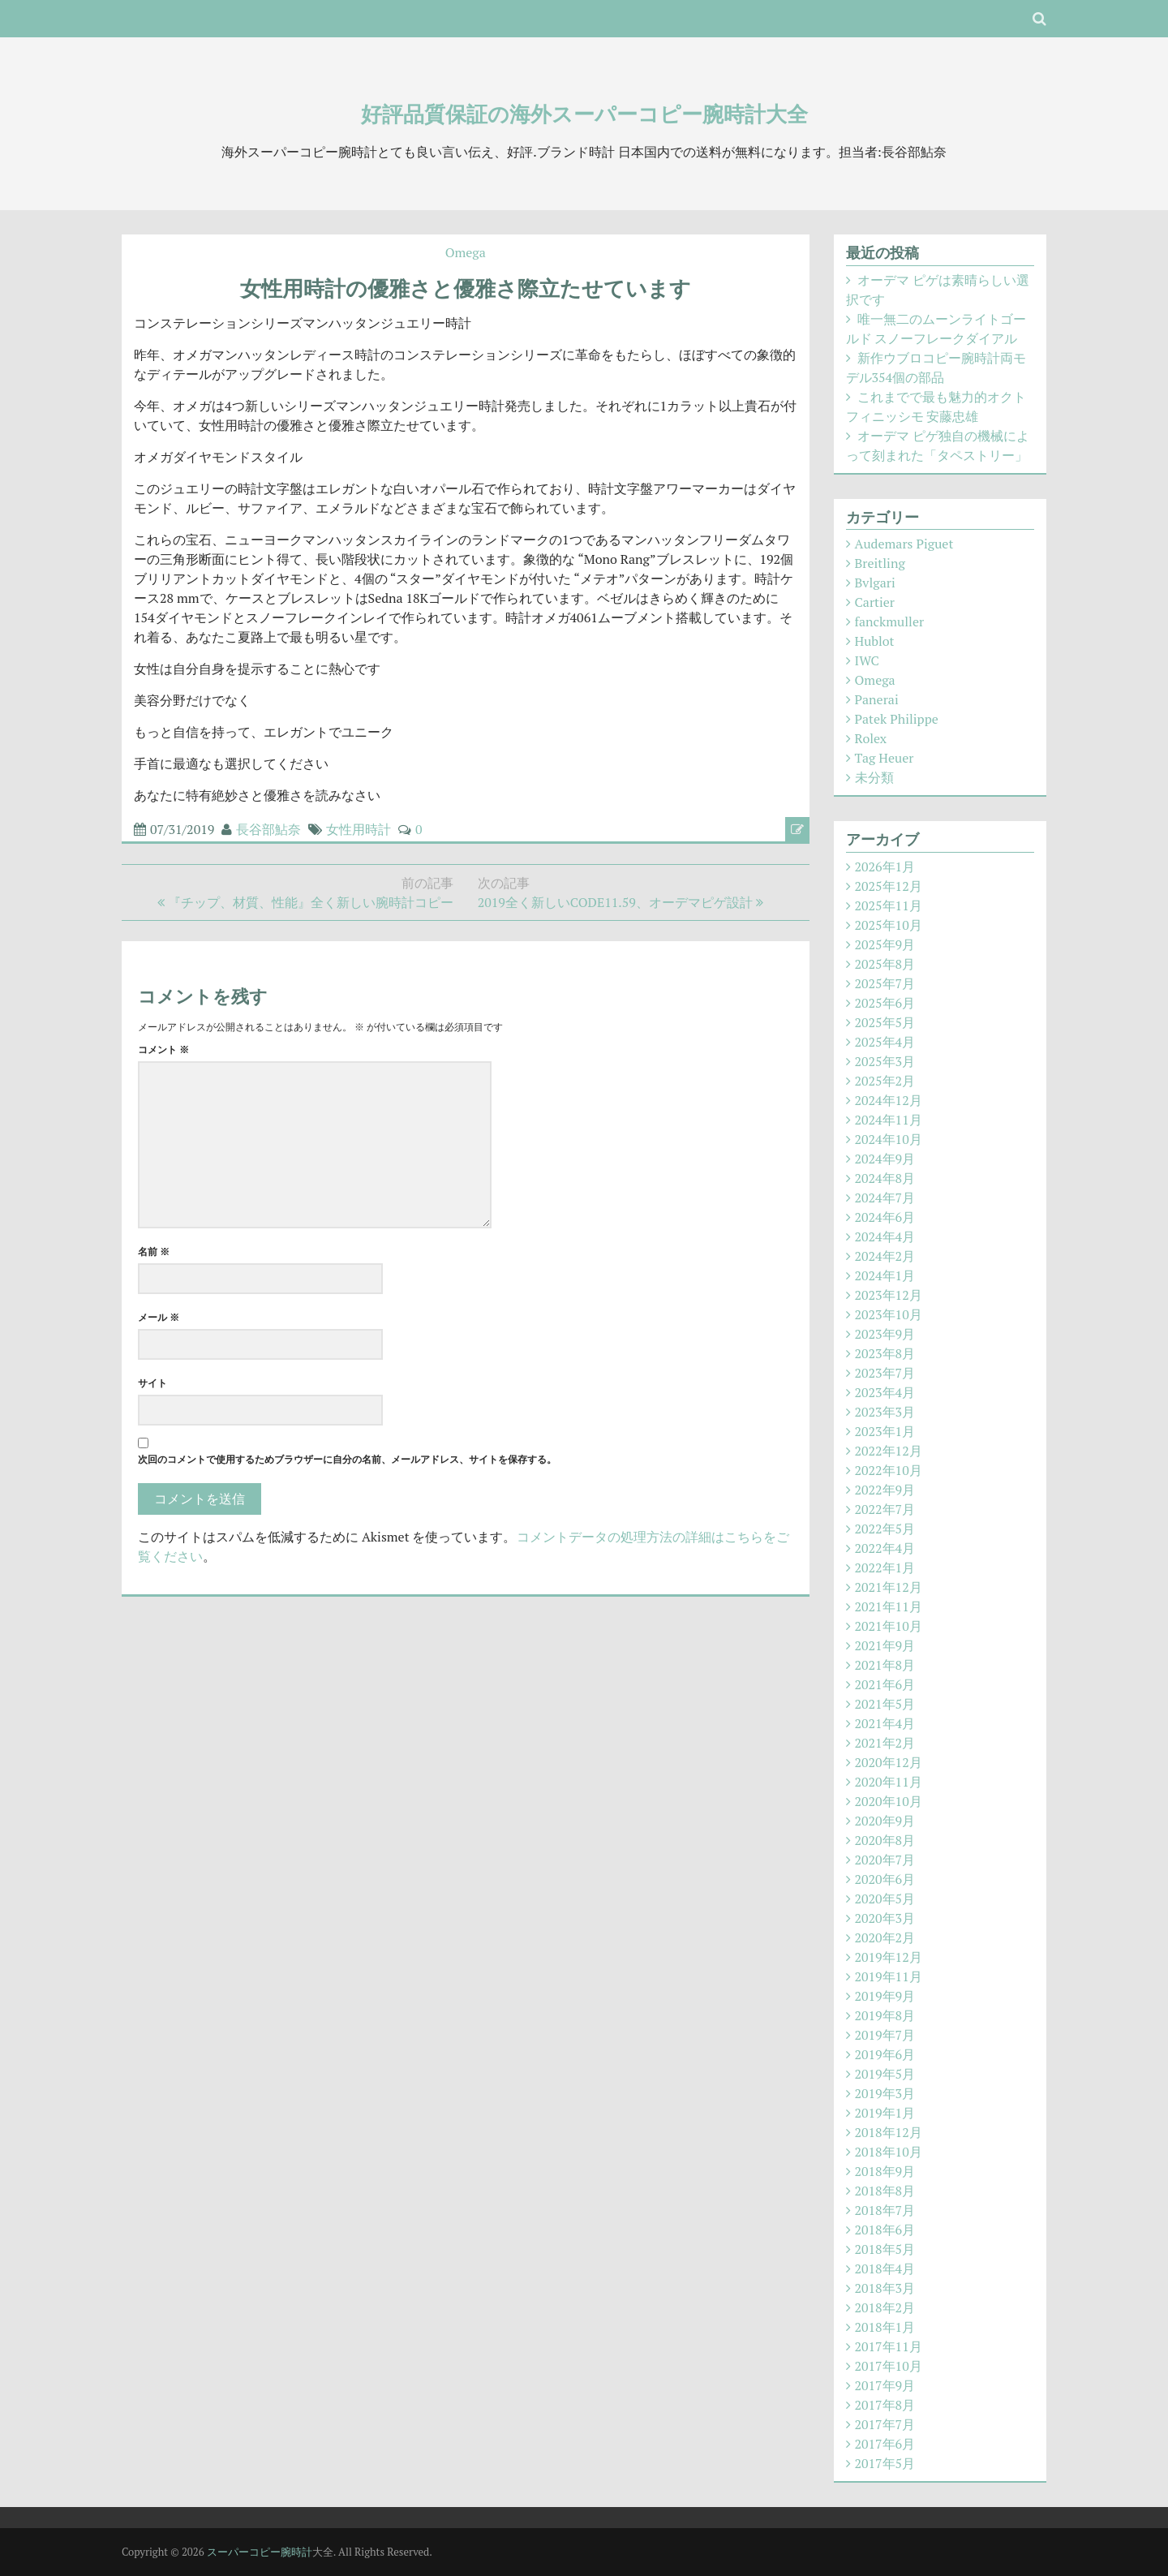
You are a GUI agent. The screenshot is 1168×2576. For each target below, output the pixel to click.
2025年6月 (885, 1003)
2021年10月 (888, 1626)
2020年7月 (885, 1860)
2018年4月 (885, 2268)
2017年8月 (885, 2405)
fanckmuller (890, 621)
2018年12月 (888, 2132)
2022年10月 (888, 1470)
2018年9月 (885, 2171)
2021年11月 (888, 1606)
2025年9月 (885, 944)
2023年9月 (885, 1334)
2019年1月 (885, 2113)
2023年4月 (885, 1392)
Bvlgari (875, 582)
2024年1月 (885, 1275)
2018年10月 (888, 2152)
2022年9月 (885, 1490)
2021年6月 (885, 1684)
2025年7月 (885, 983)
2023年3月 (885, 1412)
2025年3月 (885, 1061)
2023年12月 (888, 1295)
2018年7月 (885, 2210)
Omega (465, 252)
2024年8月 (885, 1178)
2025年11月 (888, 905)
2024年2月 (885, 1256)
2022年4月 (885, 1548)
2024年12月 (888, 1100)
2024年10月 (888, 1139)
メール (158, 1317)
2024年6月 (885, 1217)
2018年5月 (885, 2249)
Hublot (875, 641)
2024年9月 (885, 1159)
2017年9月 (885, 2385)
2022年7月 (885, 1509)
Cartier (875, 602)
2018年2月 (885, 2307)
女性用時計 (358, 829)
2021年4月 (885, 1723)
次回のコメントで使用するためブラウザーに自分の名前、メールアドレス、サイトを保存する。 (347, 1459)
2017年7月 (885, 2424)
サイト (152, 1383)
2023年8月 (885, 1353)
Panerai (877, 699)
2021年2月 (885, 1743)
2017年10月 (888, 2366)
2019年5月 (885, 2074)
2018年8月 (885, 2191)
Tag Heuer (884, 758)
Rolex (871, 738)
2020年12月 (888, 1762)
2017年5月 (885, 2463)
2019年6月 (885, 2054)
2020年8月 (885, 1840)
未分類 (874, 777)
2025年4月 (885, 1042)
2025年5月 (885, 1022)
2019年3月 (885, 2093)
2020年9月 (885, 1821)
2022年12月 (888, 1451)
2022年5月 (885, 1528)
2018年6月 (885, 2229)
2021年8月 (885, 1665)
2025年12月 (888, 886)
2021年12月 (888, 1587)
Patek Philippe (896, 719)
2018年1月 (885, 2327)
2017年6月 (885, 2444)
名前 (154, 1251)
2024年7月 (885, 1197)
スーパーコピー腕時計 (259, 2551)
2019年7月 (885, 2035)
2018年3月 (885, 2288)
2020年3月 (885, 1918)
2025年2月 (885, 1081)
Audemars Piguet (904, 544)
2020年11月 (888, 1782)
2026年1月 (885, 866)
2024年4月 (885, 1236)
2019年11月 (888, 1976)
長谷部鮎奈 (268, 829)
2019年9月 (885, 1996)
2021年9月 (885, 1645)
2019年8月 (885, 2015)
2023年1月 (885, 1431)
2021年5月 (885, 1704)
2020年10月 (888, 1801)
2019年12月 (888, 1957)
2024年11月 (888, 1120)
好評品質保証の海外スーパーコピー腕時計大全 (584, 113)
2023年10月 (888, 1314)
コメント (163, 1049)
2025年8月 (885, 964)
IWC (867, 660)
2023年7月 (885, 1373)
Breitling (880, 563)
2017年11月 (888, 2346)
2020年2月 (885, 1937)
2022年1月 (885, 1567)
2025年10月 (888, 925)
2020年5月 (885, 1898)
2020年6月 (885, 1879)
